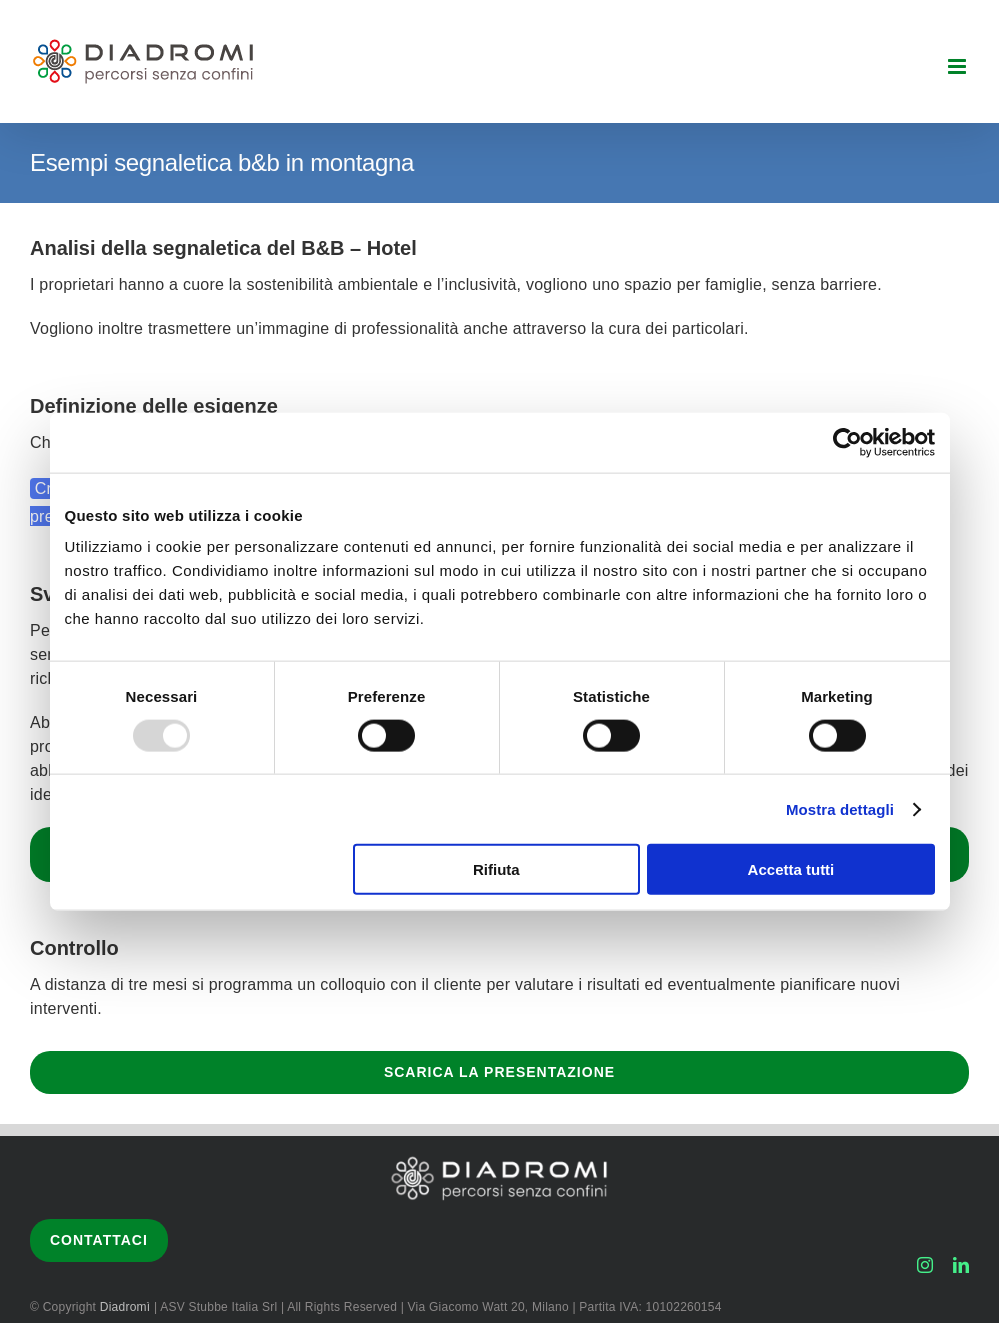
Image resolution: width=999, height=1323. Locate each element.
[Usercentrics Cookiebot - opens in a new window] (847, 442)
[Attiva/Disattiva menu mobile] (958, 66)
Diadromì (127, 1307)
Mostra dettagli (840, 808)
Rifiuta (496, 869)
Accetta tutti (791, 869)
